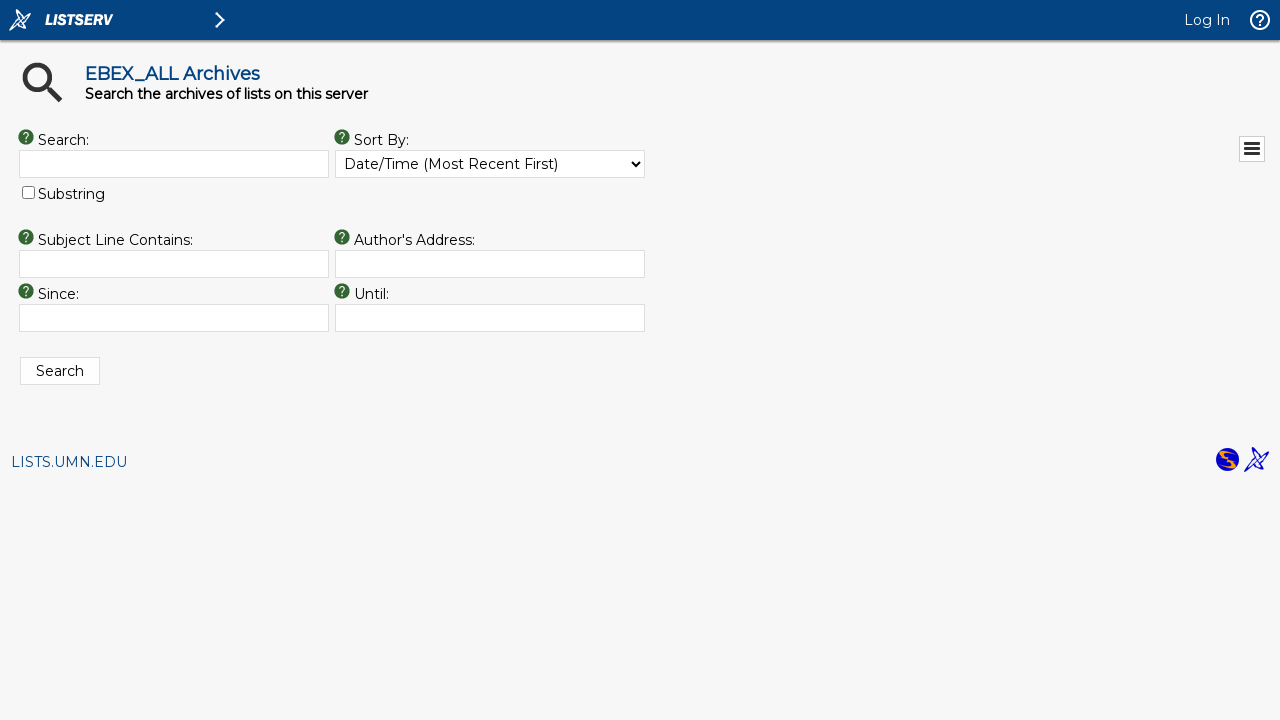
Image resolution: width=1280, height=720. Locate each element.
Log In (1207, 20)
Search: (63, 140)
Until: (371, 294)
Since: (58, 294)
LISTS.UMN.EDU (69, 462)
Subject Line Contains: (115, 240)
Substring (71, 194)
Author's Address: (414, 240)
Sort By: (381, 140)
